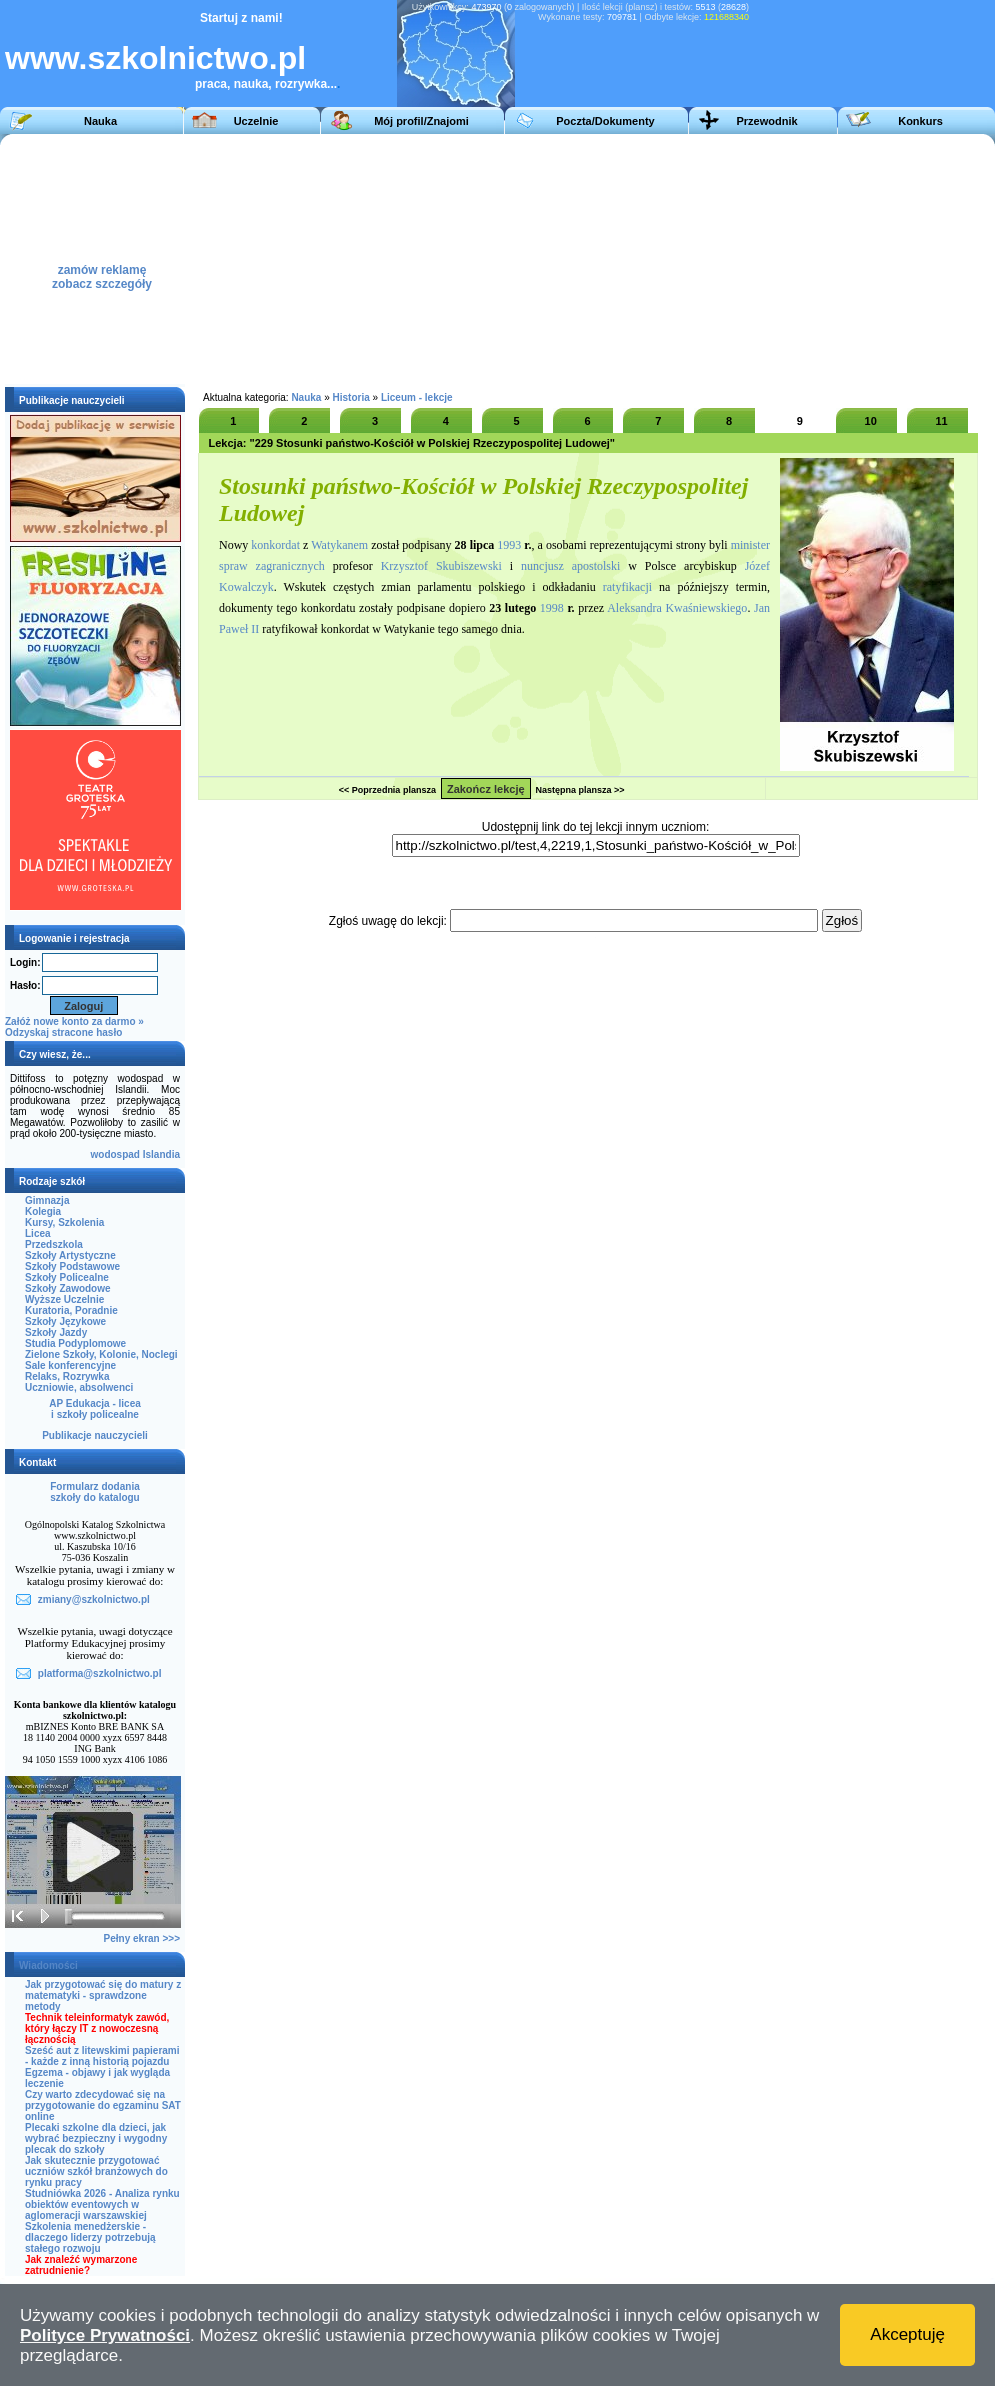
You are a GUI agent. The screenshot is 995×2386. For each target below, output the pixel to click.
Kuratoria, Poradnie (71, 1310)
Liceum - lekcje (417, 397)
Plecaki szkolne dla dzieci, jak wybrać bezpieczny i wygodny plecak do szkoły (96, 2138)
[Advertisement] (568, 259)
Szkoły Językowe (65, 1321)
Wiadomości (48, 1965)
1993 (509, 545)
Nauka (100, 121)
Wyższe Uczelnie (64, 1299)
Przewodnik (766, 121)
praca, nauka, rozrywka (261, 84)
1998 (552, 608)
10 (871, 421)
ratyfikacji (627, 587)
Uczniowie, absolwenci (79, 1387)
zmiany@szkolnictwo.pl (94, 1599)
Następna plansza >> (580, 790)
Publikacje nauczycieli (95, 1435)
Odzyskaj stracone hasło (63, 1032)
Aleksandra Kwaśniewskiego (677, 608)
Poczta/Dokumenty (605, 121)
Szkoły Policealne (67, 1277)
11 (941, 421)
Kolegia (43, 1211)
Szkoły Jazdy (56, 1332)
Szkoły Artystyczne (70, 1255)
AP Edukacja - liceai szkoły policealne (95, 1409)
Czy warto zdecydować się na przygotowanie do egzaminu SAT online (103, 2105)
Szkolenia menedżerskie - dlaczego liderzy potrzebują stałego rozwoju (90, 2237)
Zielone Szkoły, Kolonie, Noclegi (101, 1354)
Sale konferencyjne (70, 1365)
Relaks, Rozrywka (67, 1376)
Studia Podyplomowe (75, 1343)
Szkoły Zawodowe (68, 1288)
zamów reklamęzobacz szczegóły (102, 271)
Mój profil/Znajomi (421, 121)
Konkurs (920, 121)
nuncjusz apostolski (570, 566)
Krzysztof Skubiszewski (441, 566)
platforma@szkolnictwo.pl (100, 1673)
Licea (38, 1233)
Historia (351, 397)
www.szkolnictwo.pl (155, 58)
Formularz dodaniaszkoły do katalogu (94, 1492)
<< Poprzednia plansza (387, 790)
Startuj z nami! (241, 18)
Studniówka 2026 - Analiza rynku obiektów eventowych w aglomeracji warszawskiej (102, 2204)
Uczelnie (256, 121)
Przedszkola (54, 1244)
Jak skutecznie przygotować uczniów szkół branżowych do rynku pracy (96, 2171)
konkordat (275, 545)
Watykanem (339, 545)
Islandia (161, 1154)
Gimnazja (47, 1200)
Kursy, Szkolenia (64, 1222)
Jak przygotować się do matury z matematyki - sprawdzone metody (103, 1995)
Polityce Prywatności (105, 2335)
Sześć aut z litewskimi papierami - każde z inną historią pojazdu (102, 2056)
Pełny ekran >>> (142, 1938)
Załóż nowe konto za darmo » (74, 1021)
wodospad (115, 1154)
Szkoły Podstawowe (72, 1266)
